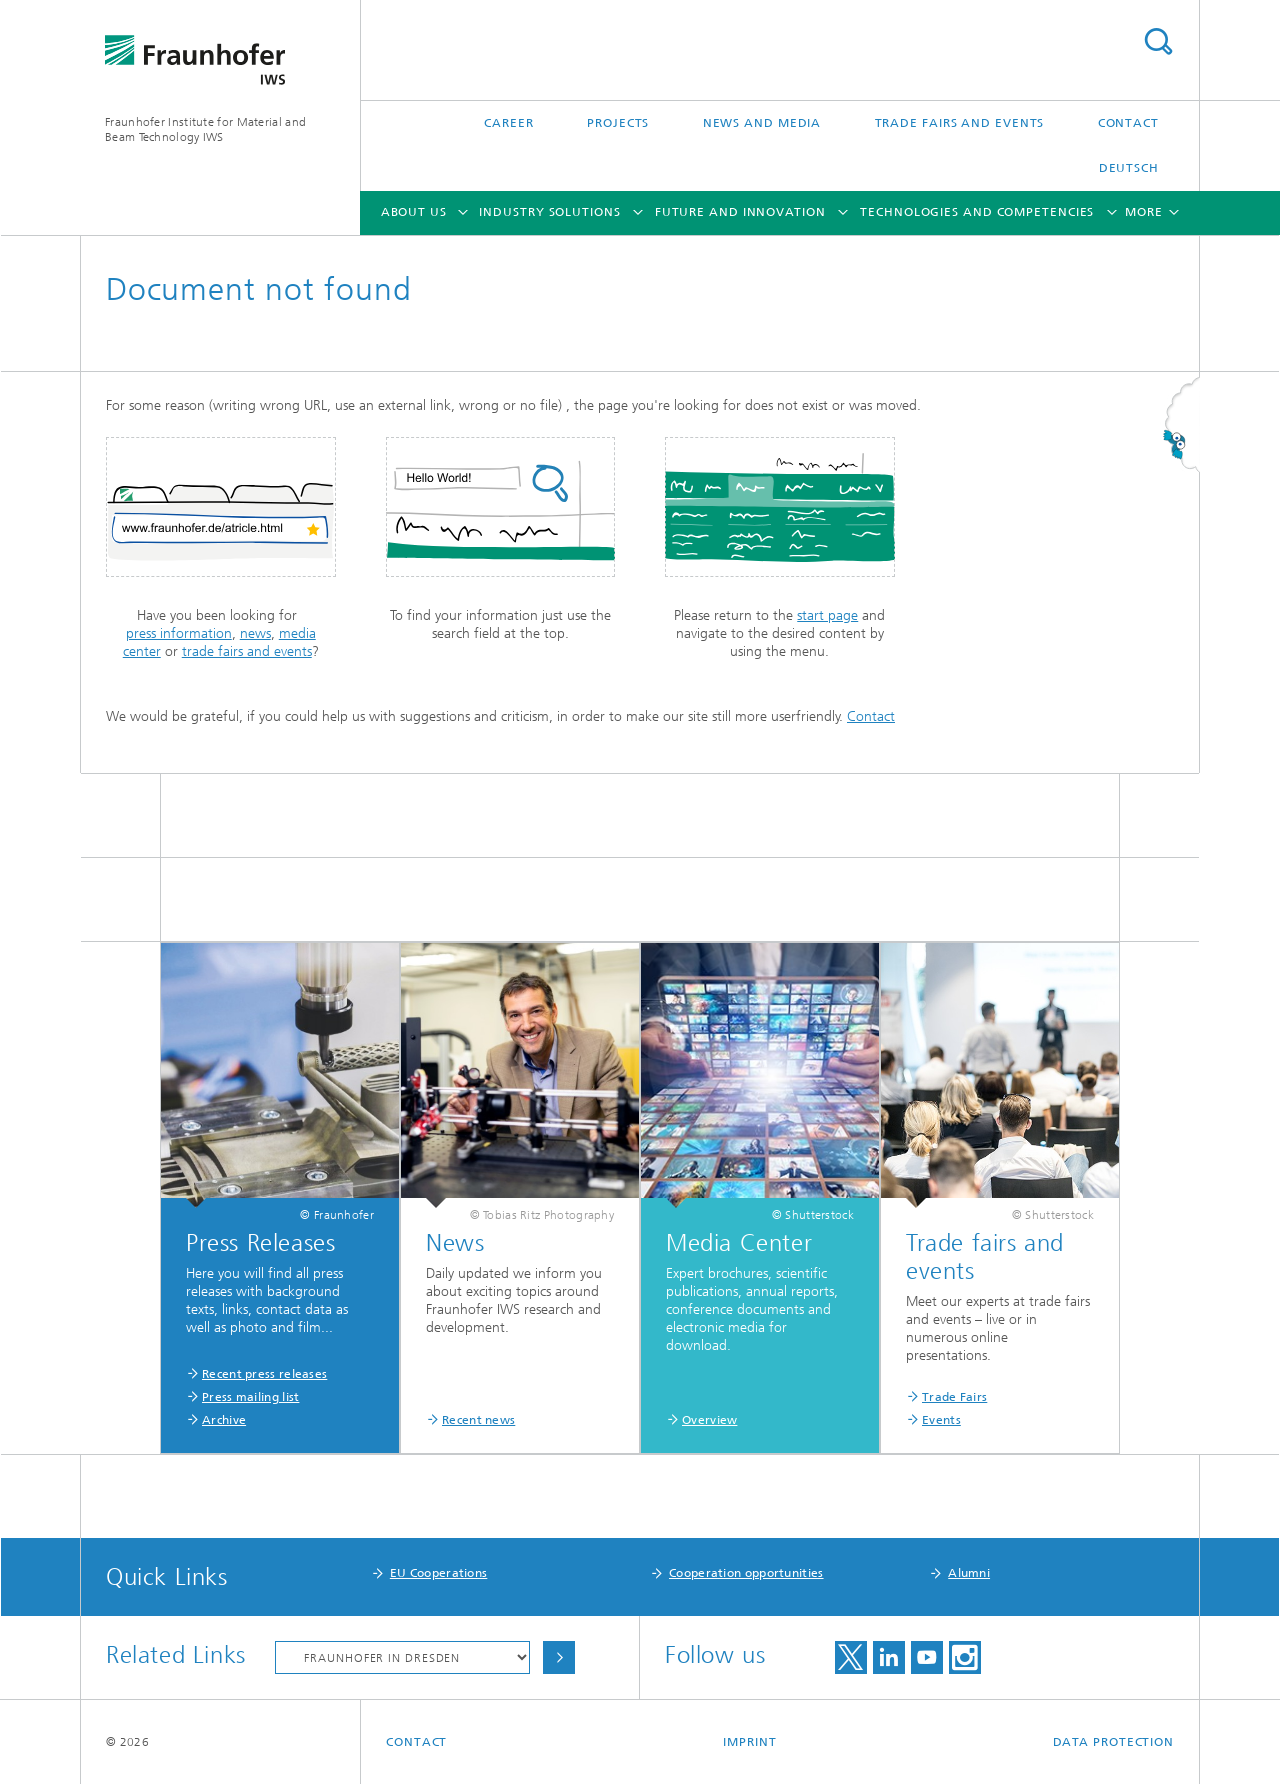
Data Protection (1114, 1742)
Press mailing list (250, 1397)
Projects (618, 123)
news (255, 633)
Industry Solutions (549, 212)
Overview (709, 1420)
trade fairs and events (247, 651)
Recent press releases (264, 1374)
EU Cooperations (439, 1573)
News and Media (762, 123)
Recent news (478, 1420)
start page (827, 615)
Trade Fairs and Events (960, 123)
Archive (224, 1420)
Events (941, 1420)
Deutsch (1129, 168)
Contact (1128, 123)
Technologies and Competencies (977, 212)
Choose (559, 1657)
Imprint (749, 1742)
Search (1158, 41)
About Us (414, 212)
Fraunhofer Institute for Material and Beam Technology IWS (205, 129)
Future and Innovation (740, 212)
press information (179, 633)
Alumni (969, 1573)
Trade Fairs (954, 1397)
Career (508, 123)
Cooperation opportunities (746, 1573)
